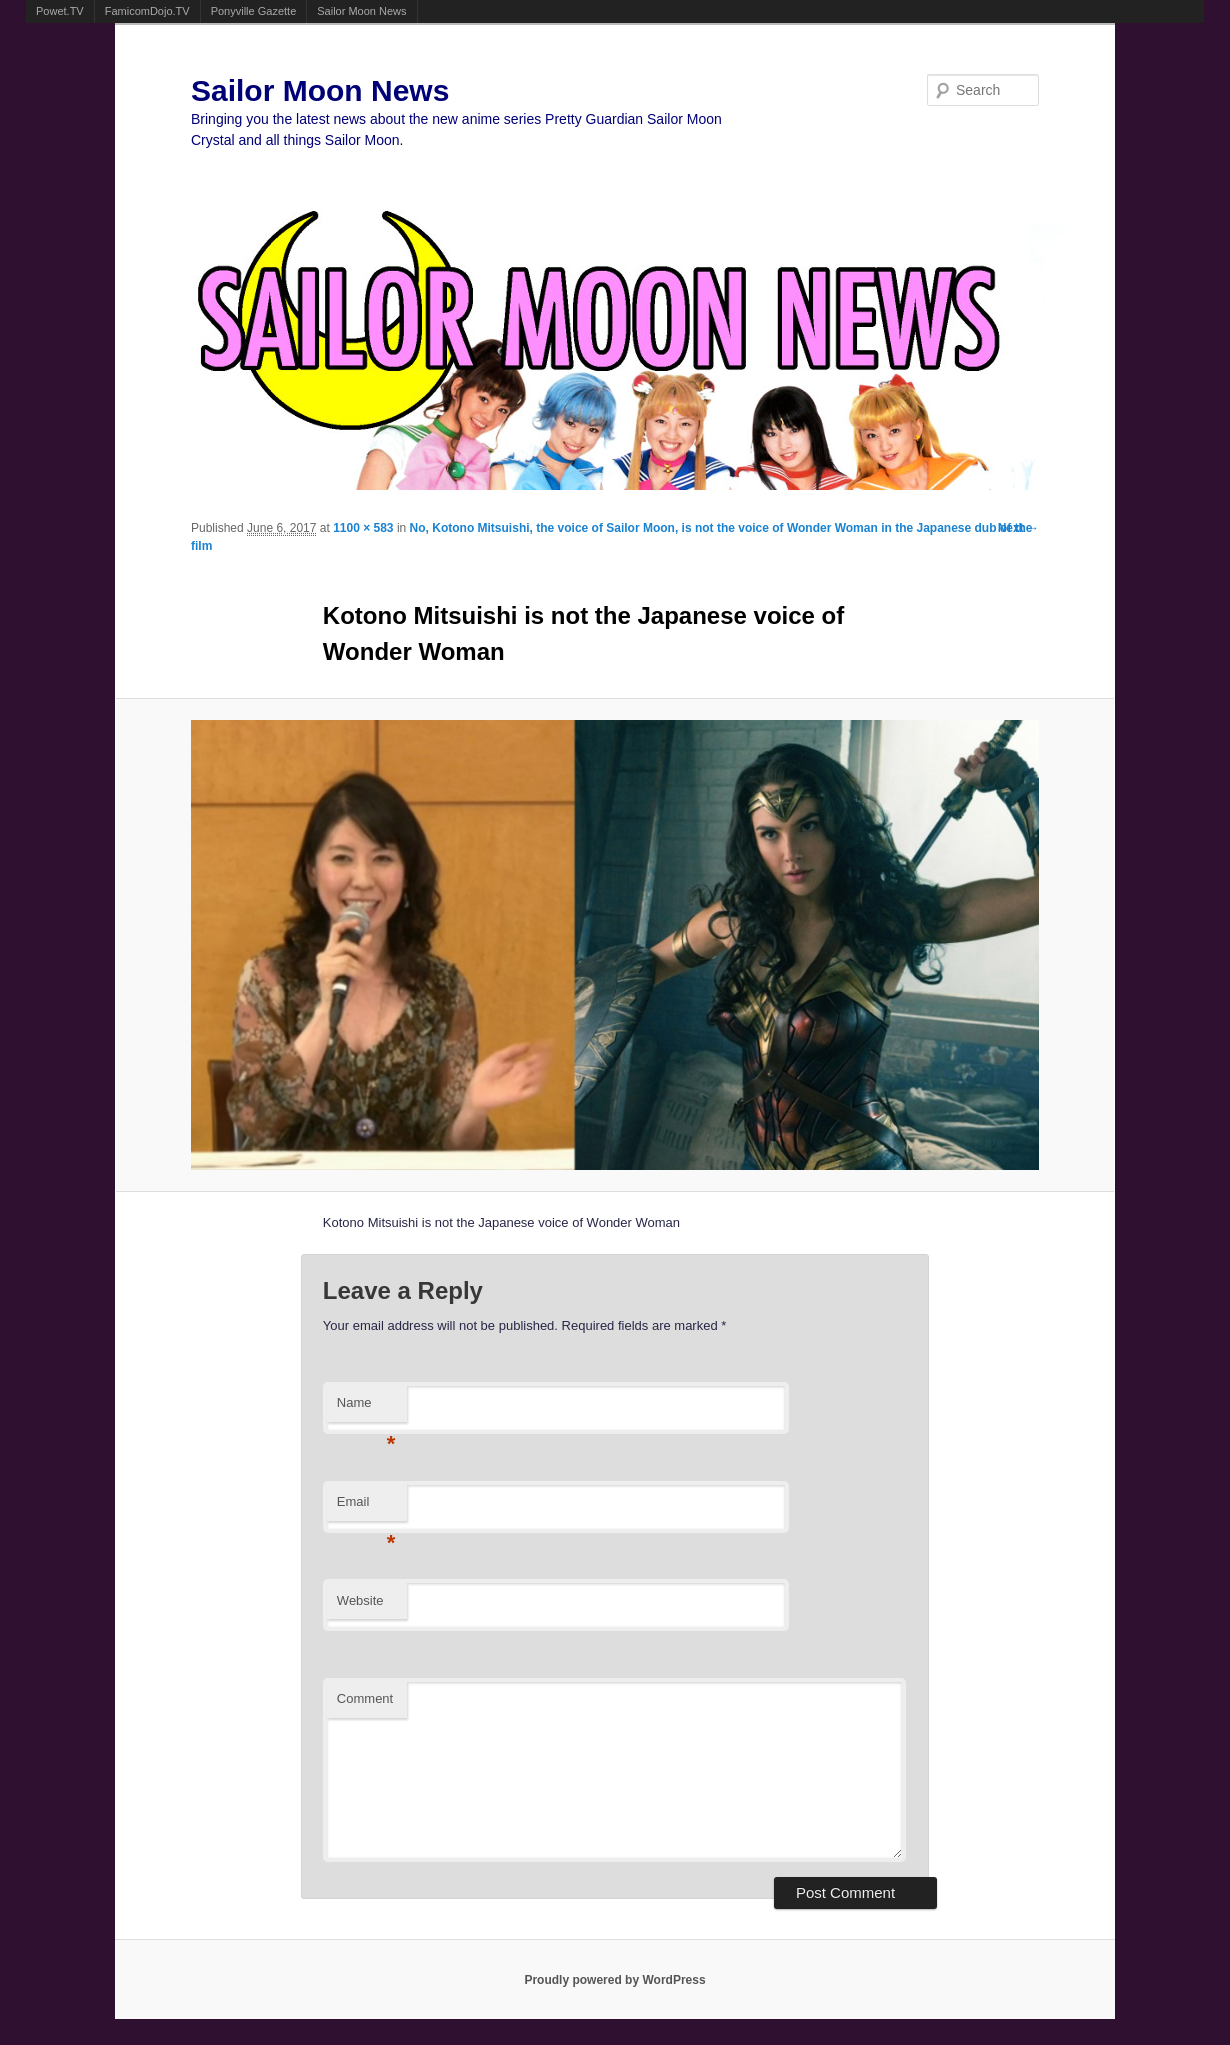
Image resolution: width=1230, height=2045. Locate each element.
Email (366, 1507)
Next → (1018, 528)
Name (366, 1408)
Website (360, 1600)
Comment (365, 1698)
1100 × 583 (363, 528)
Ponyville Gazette (254, 11)
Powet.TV (60, 11)
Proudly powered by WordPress (614, 1980)
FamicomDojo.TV (147, 11)
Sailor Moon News (361, 11)
